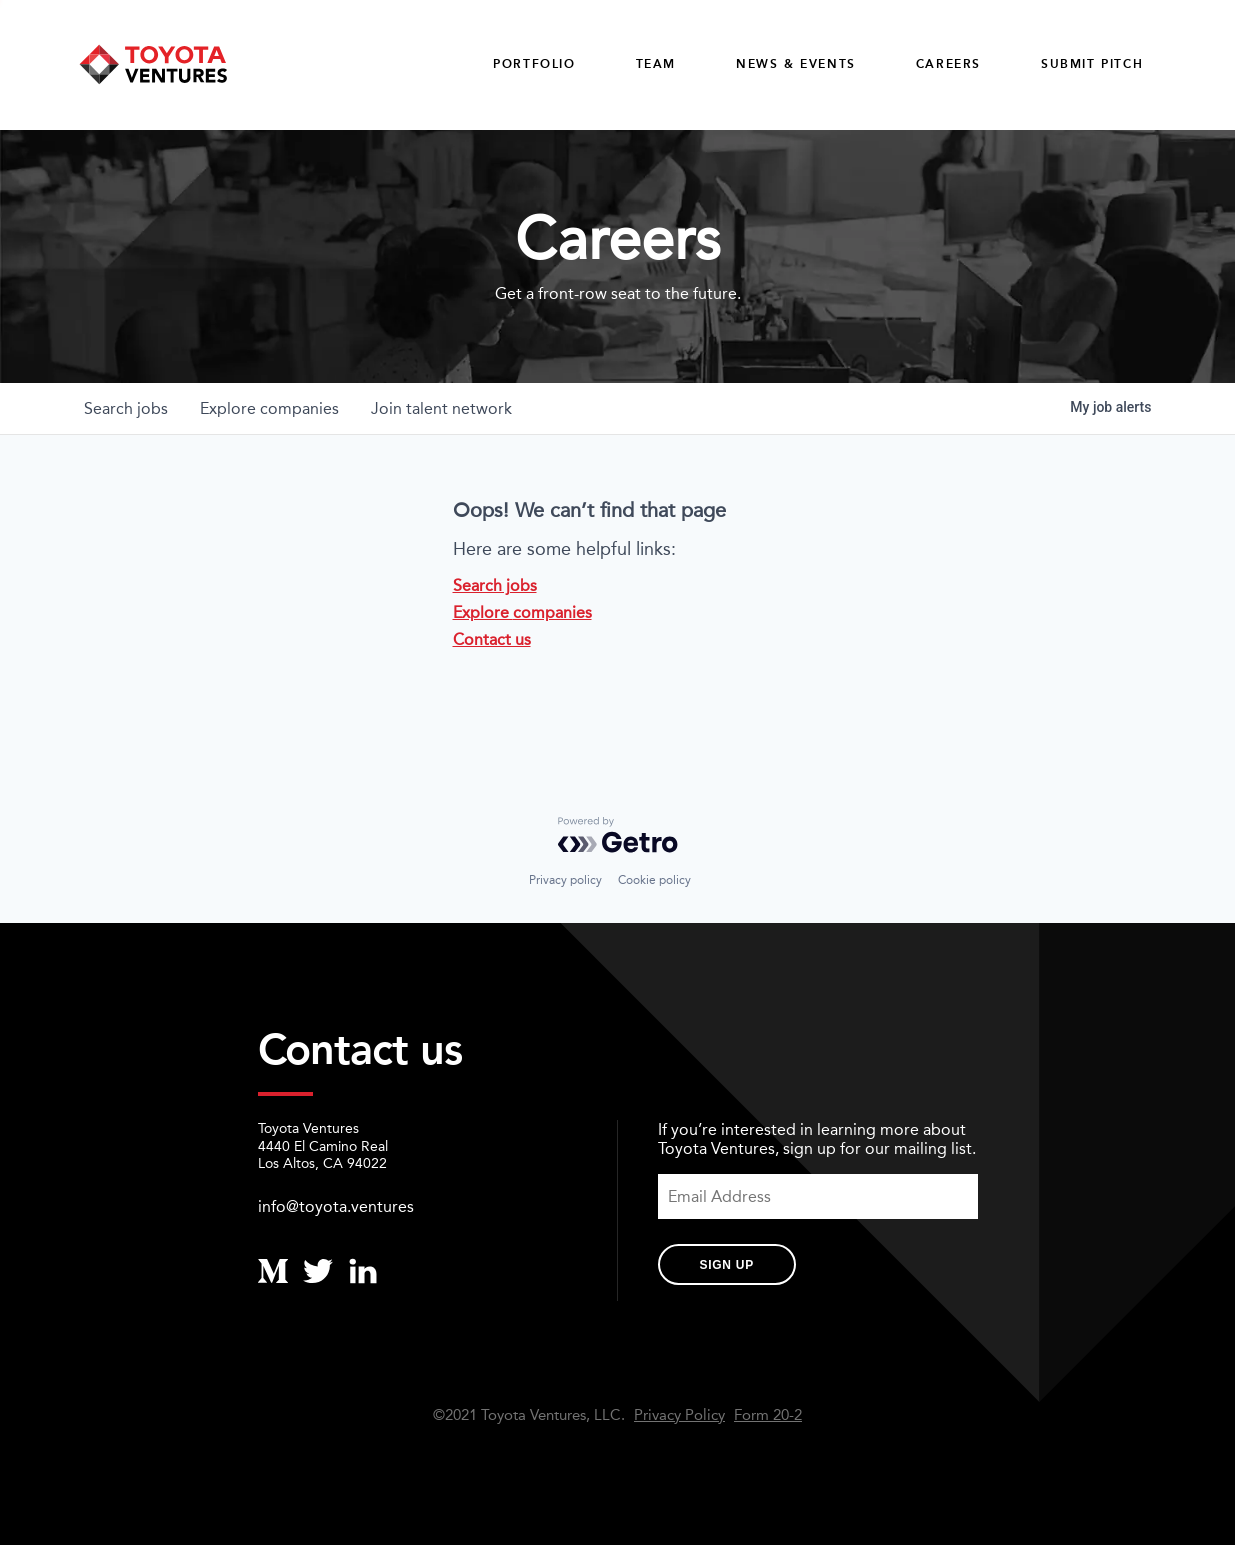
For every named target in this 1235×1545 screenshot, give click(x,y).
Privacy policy (565, 880)
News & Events (796, 64)
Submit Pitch (1092, 64)
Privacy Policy (679, 1415)
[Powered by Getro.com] (618, 835)
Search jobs (495, 585)
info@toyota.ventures (336, 1206)
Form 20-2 (768, 1415)
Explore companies (522, 612)
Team (656, 64)
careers (948, 64)
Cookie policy (654, 880)
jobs (126, 408)
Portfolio (534, 64)
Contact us (492, 639)
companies (269, 408)
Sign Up (727, 1265)
